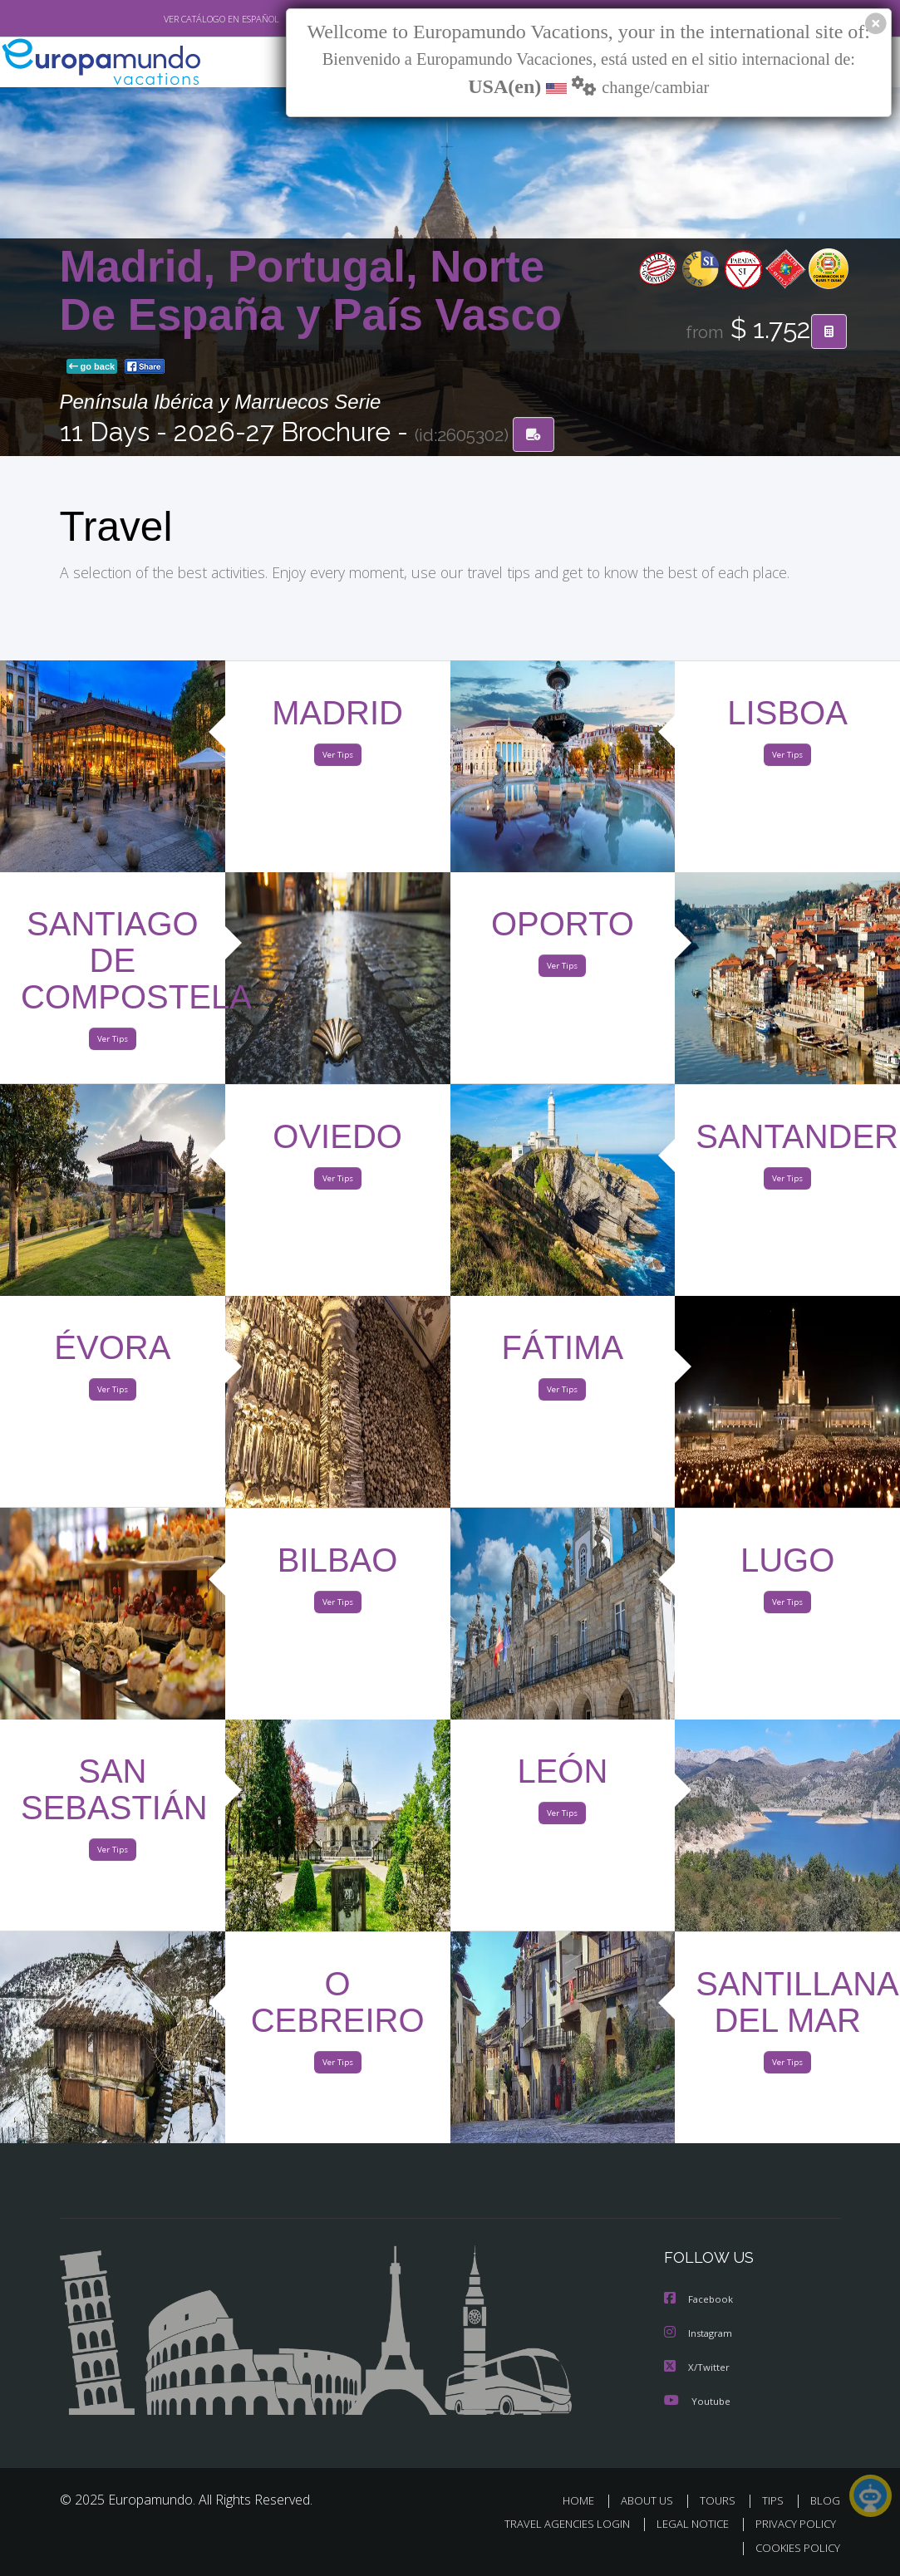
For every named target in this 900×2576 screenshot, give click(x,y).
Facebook (699, 2301)
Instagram (700, 2334)
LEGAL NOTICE (685, 2524)
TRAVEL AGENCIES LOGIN (554, 2524)
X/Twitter (697, 2368)
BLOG (825, 2501)
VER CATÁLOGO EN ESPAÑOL (182, 19)
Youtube (697, 2401)
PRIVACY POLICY (791, 2524)
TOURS (721, 2501)
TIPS (776, 2501)
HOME (585, 2501)
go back (92, 367)
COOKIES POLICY (795, 2548)
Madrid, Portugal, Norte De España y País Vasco (311, 291)
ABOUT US (652, 2501)
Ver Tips (337, 758)
